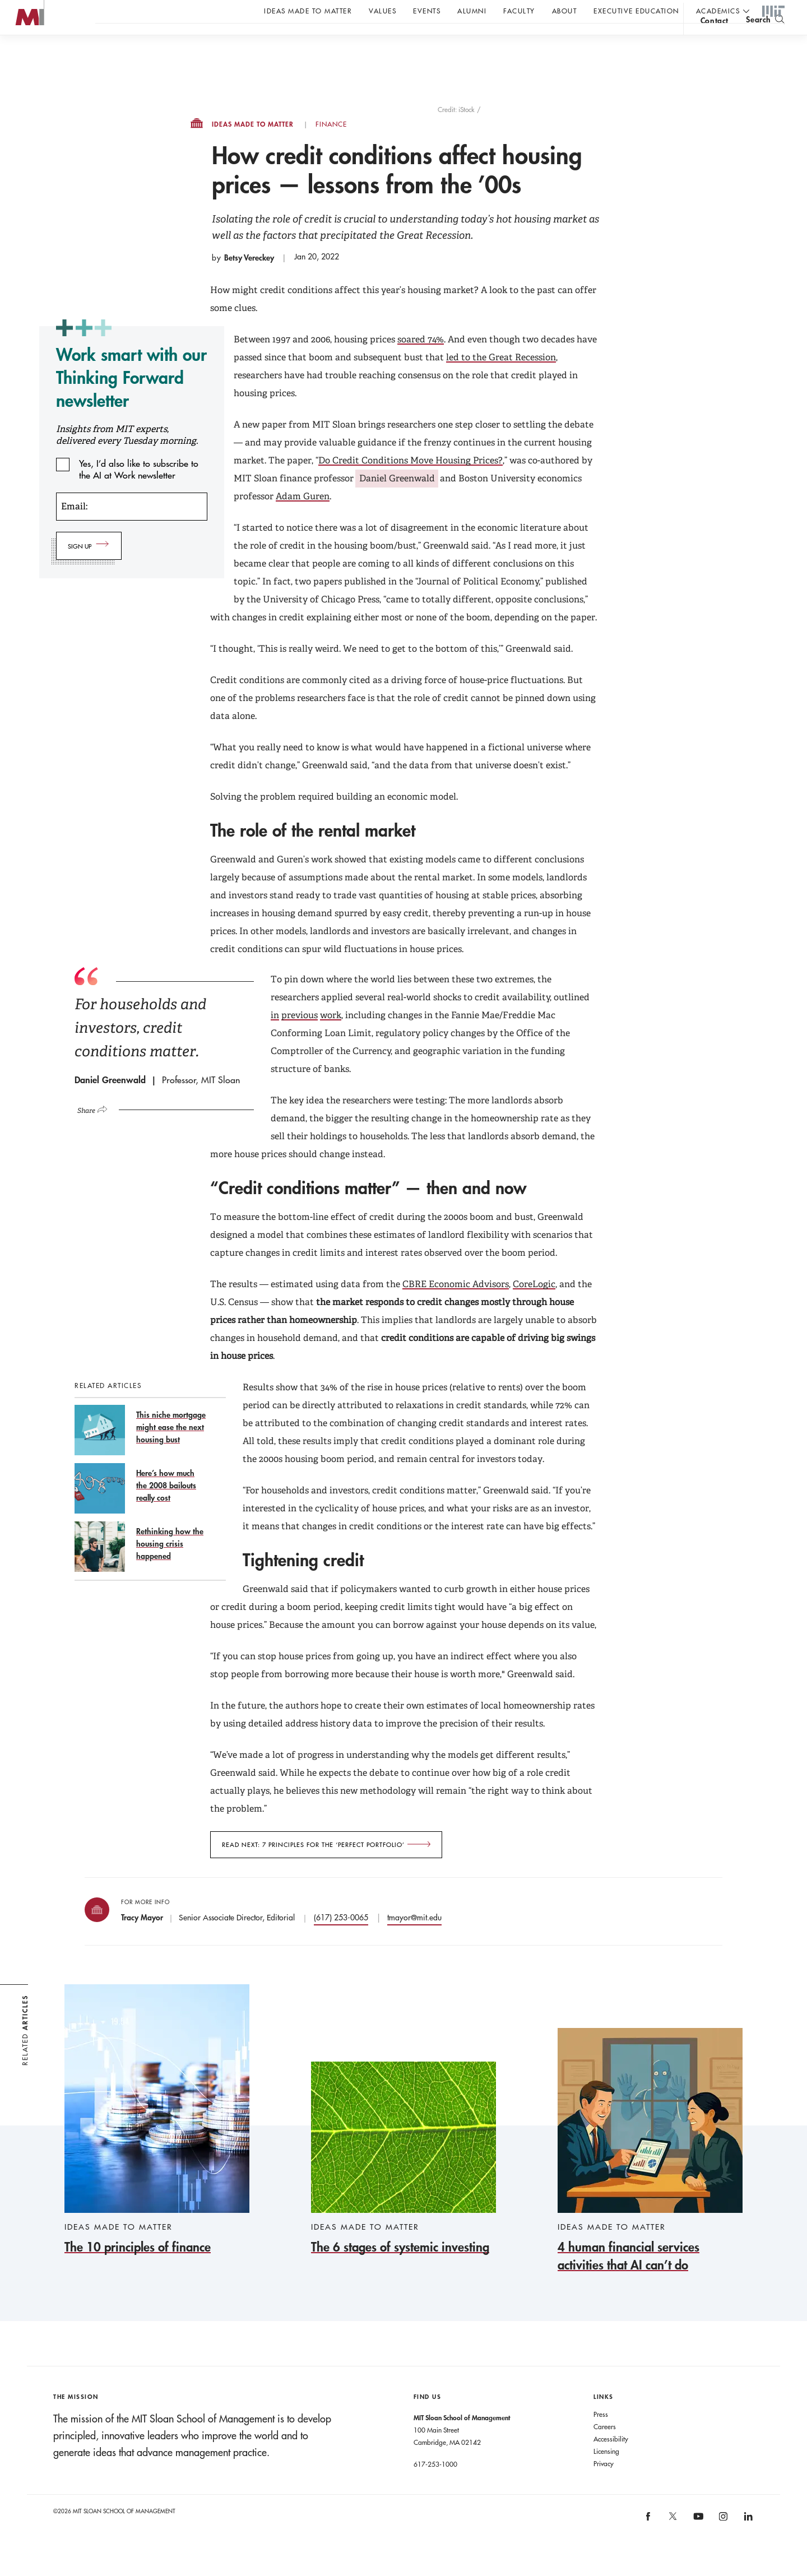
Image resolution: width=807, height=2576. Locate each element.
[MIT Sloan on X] (672, 2542)
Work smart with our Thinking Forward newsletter (131, 400)
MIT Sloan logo (28, 55)
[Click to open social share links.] (97, 1131)
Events (426, 10)
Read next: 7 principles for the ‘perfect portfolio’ (313, 1867)
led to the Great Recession (501, 379)
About (564, 10)
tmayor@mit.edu (414, 1940)
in (275, 1037)
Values (382, 10)
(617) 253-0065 (341, 1940)
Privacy (603, 2485)
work (330, 1037)
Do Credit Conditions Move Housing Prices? (410, 482)
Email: (74, 528)
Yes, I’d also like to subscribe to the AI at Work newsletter (138, 486)
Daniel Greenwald (397, 500)
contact (715, 41)
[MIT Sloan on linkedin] (747, 2542)
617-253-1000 (435, 2486)
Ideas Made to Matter (308, 10)
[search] (765, 39)
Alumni (471, 10)
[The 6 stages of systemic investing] (403, 2181)
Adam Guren (303, 518)
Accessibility (610, 2461)
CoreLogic (534, 1306)
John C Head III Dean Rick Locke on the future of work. (310, 40)
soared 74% (420, 361)
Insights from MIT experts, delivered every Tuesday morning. (127, 457)
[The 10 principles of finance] (156, 2142)
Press (600, 2436)
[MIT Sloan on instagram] (722, 2542)
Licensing (606, 2473)
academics (718, 10)
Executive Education (636, 10)
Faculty (519, 10)
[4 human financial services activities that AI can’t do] (650, 2173)
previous (299, 1037)
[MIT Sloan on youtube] (697, 2544)
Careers (604, 2448)
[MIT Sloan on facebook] (648, 2542)
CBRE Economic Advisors (455, 1306)
